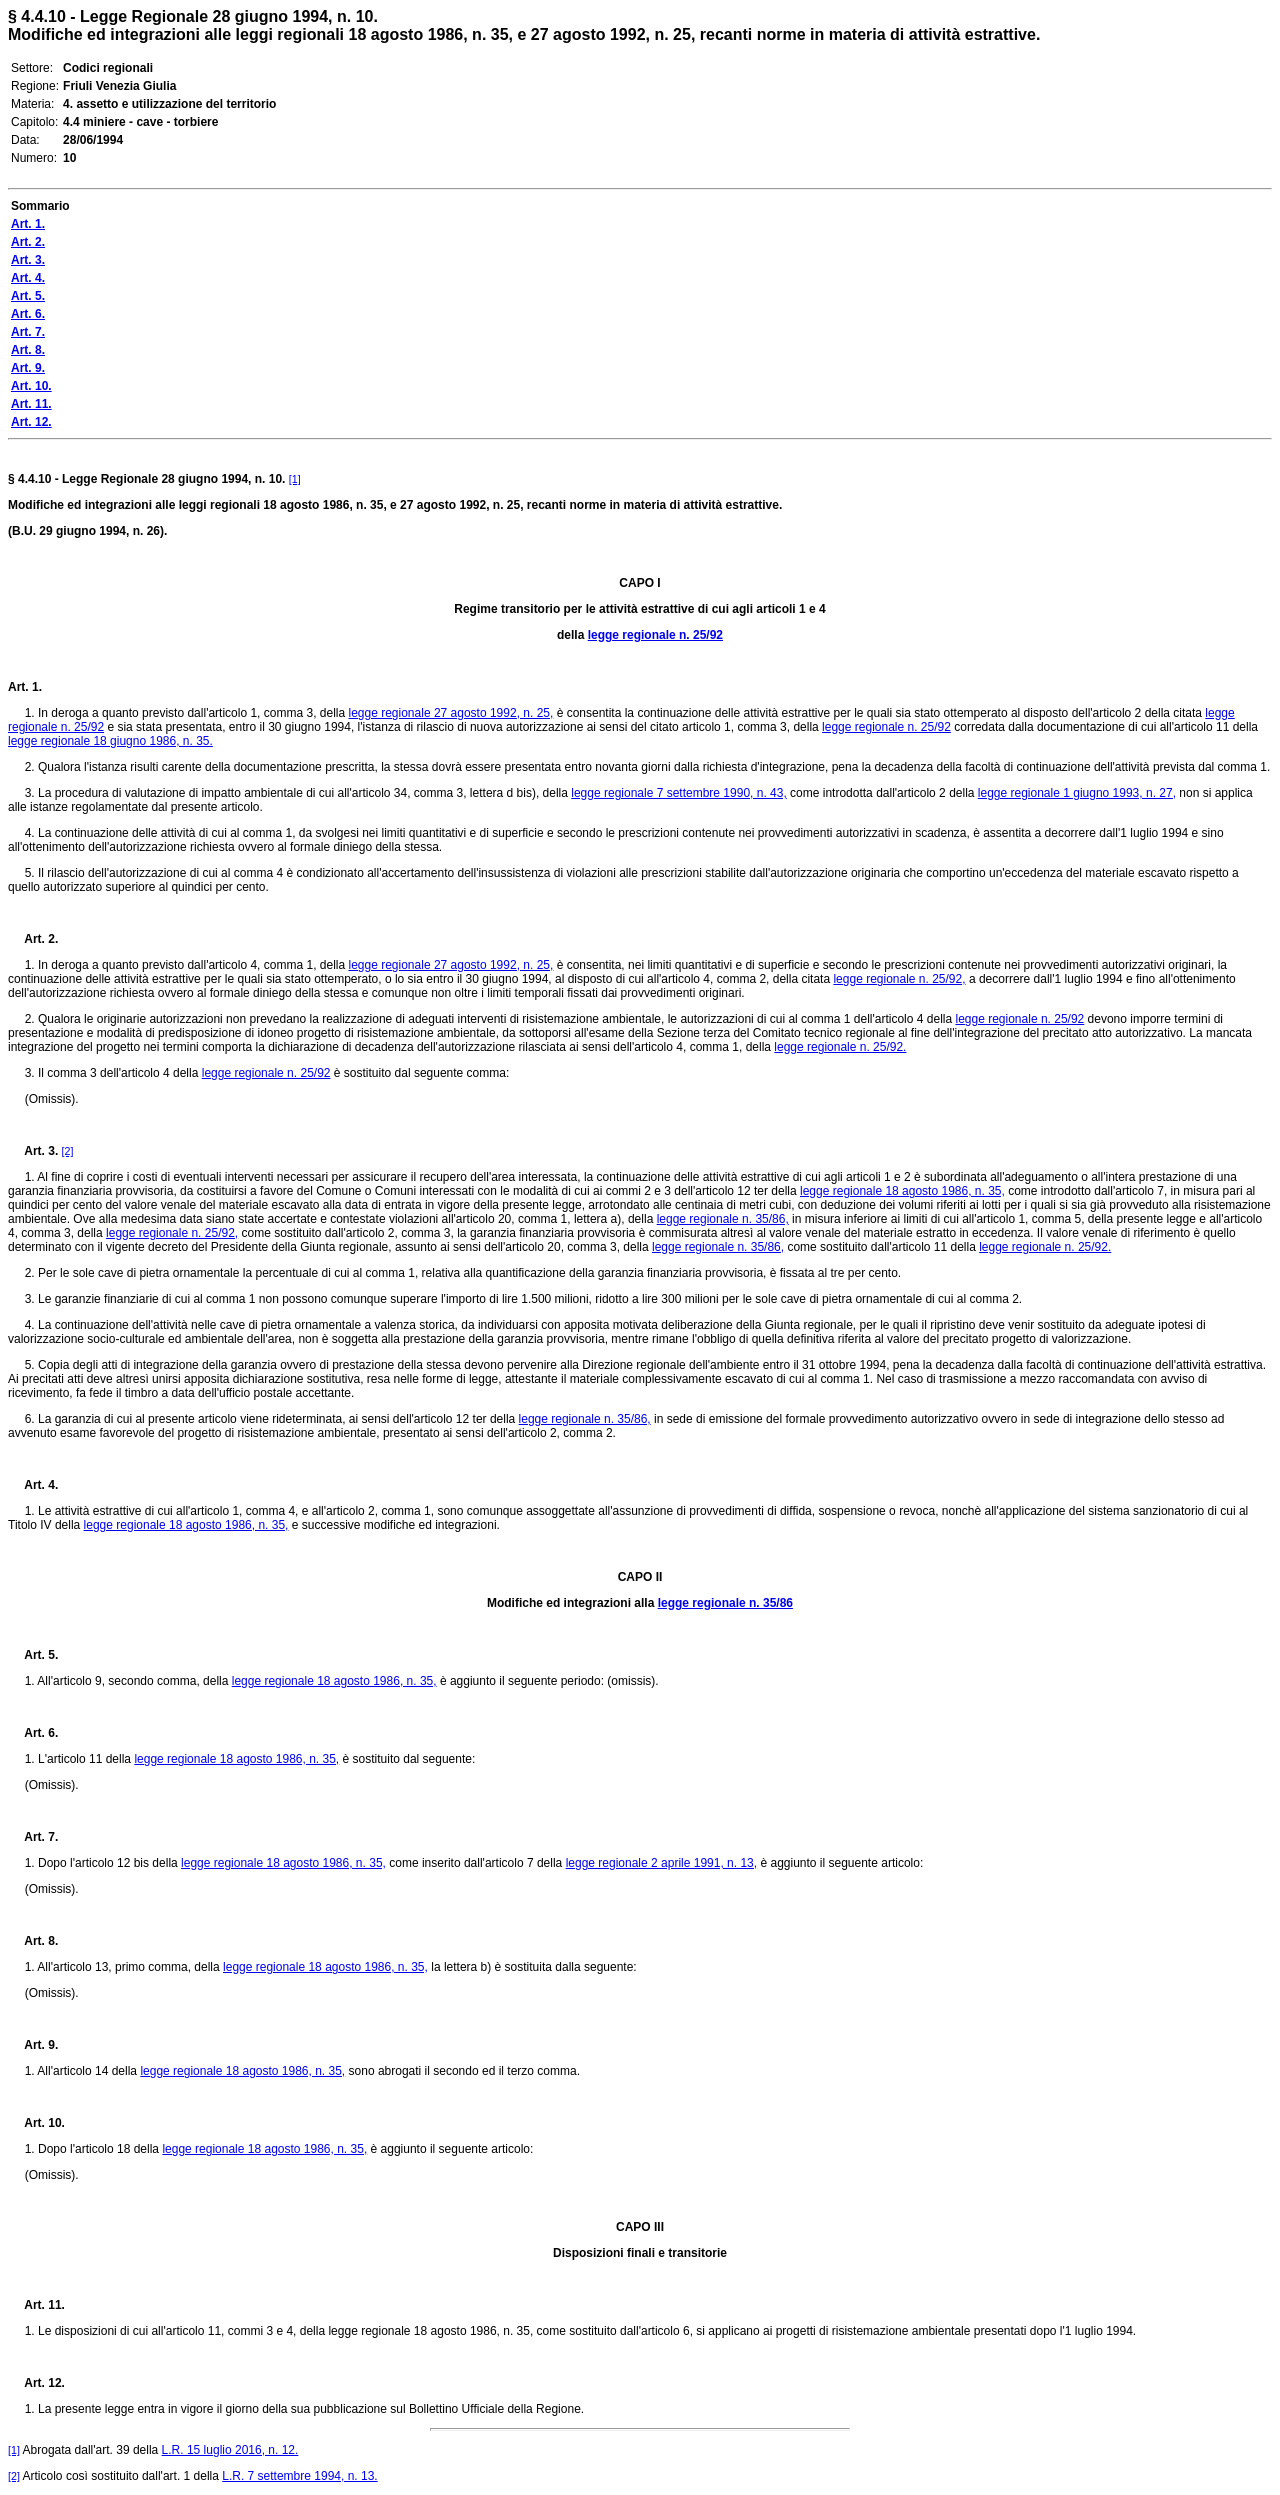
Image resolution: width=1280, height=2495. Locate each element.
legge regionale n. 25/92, (899, 979)
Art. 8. (33, 1941)
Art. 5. (33, 1655)
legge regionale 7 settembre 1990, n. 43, (678, 793)
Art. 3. (33, 1151)
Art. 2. (33, 939)
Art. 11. (36, 2305)
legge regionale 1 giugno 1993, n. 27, (1077, 793)
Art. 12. (36, 2383)
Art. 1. (25, 687)
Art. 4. (33, 1485)
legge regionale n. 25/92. (840, 1047)
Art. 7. (33, 1837)
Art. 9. (33, 2045)
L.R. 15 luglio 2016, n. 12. (230, 2450)
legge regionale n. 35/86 (725, 1603)
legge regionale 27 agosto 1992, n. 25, (450, 713)
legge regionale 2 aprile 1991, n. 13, (661, 1863)
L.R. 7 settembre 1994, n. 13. (299, 2476)
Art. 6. (33, 1733)
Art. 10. (36, 2123)
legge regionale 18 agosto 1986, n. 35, (902, 1191)
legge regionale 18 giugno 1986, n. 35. (110, 741)
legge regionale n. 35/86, (723, 1219)
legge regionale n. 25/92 (655, 635)
